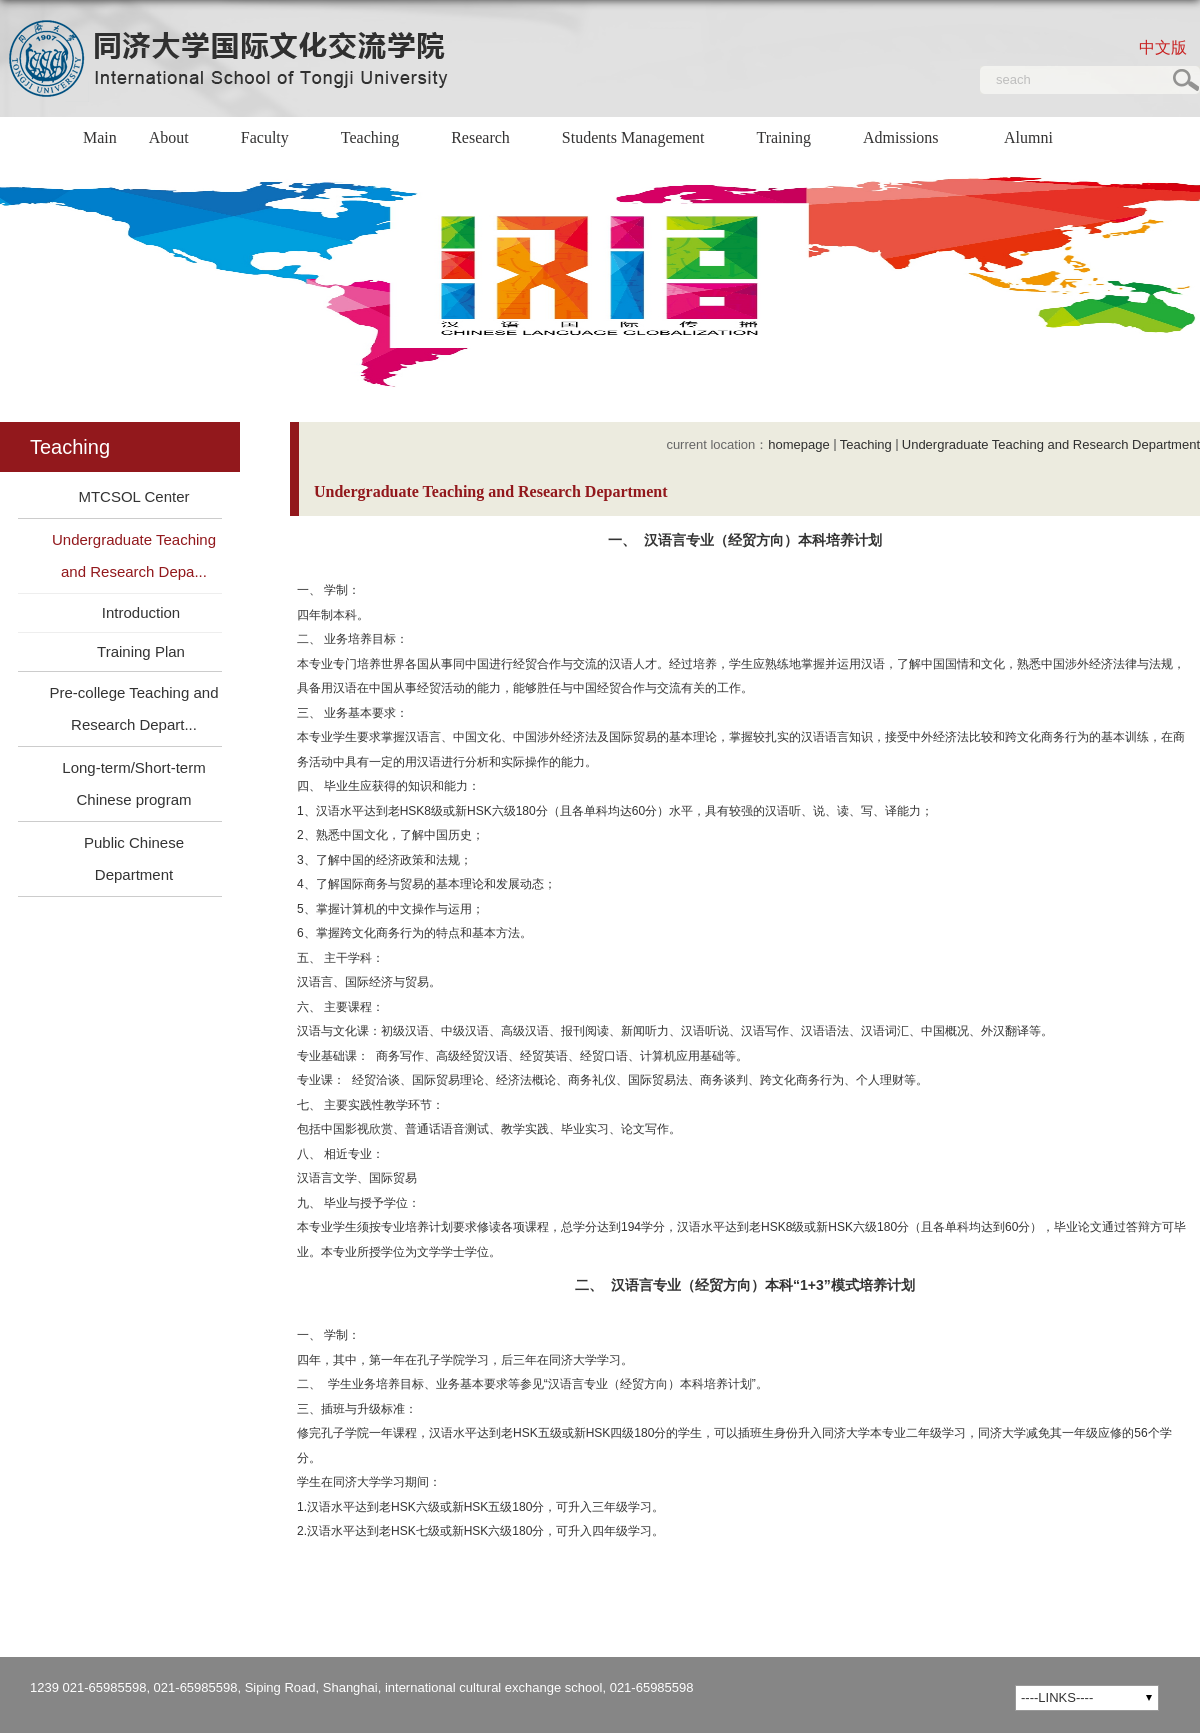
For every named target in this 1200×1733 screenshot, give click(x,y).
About (179, 139)
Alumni (1038, 139)
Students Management (643, 139)
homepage (798, 444)
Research (490, 139)
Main (100, 137)
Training (793, 139)
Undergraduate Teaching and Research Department (1051, 444)
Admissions (901, 160)
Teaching (380, 139)
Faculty (275, 139)
